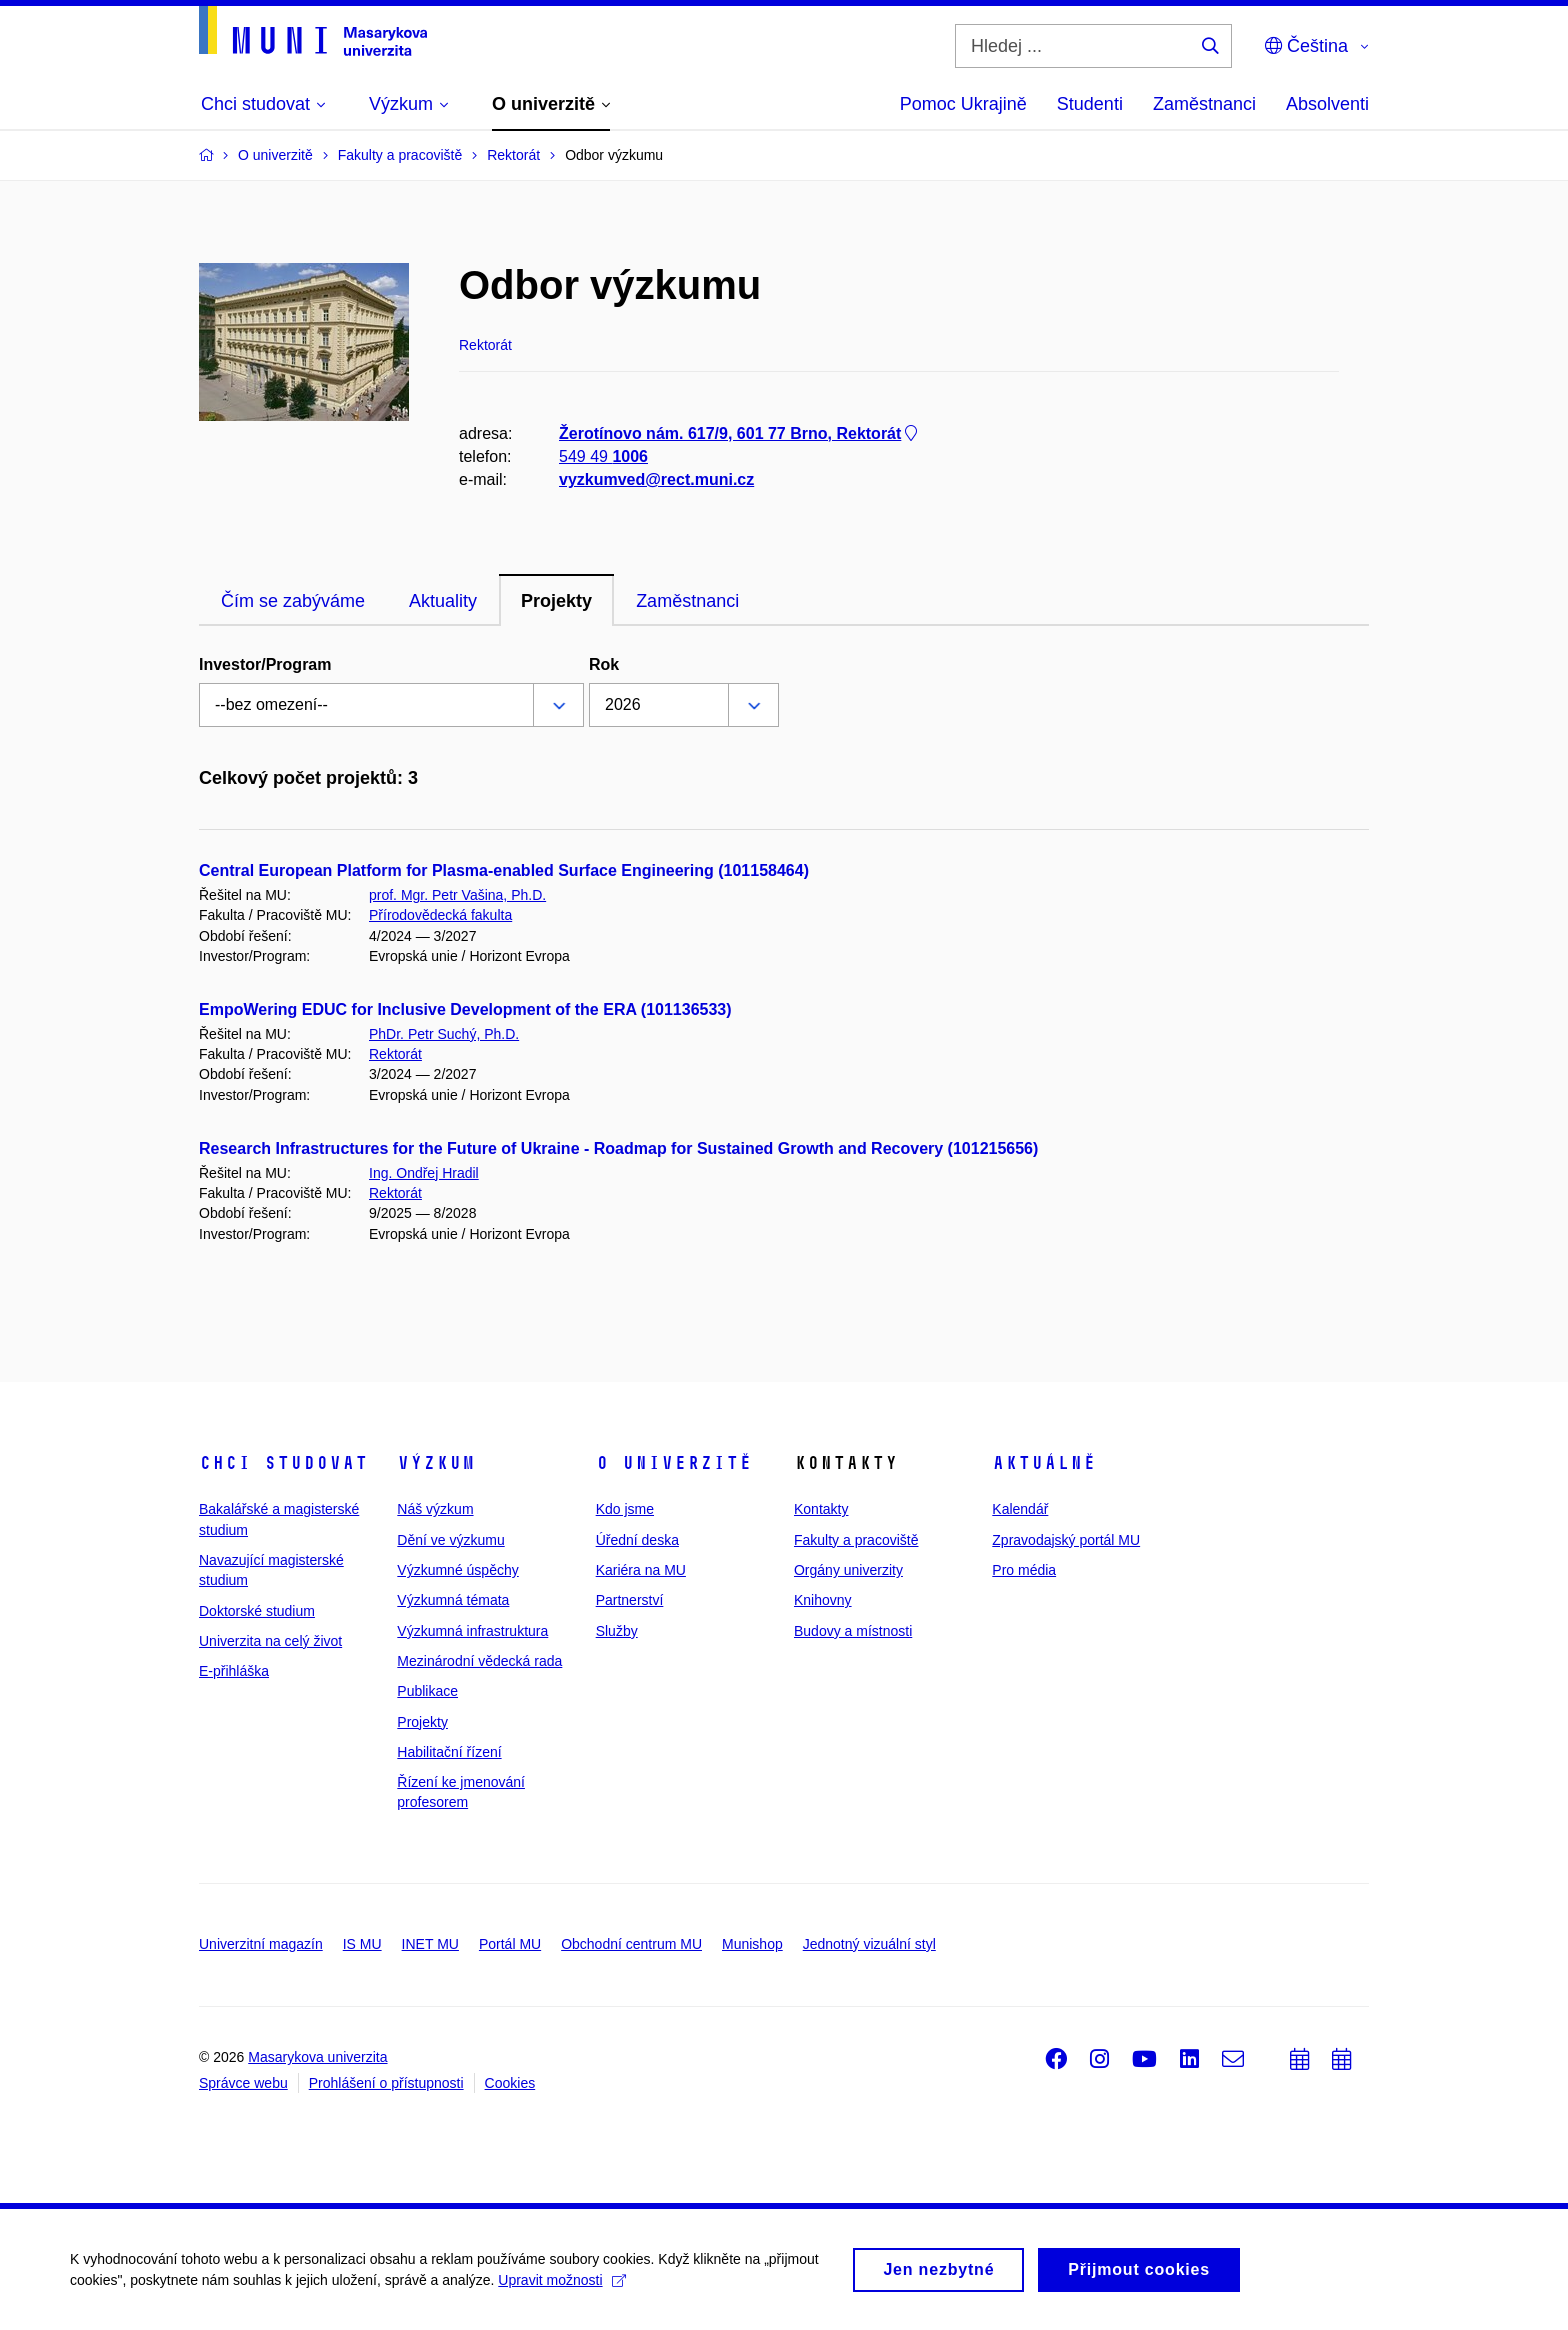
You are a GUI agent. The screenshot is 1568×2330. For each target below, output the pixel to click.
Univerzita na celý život (270, 1641)
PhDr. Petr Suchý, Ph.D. (444, 1034)
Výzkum (436, 1463)
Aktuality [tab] (443, 601)
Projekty (422, 1722)
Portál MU (510, 1944)
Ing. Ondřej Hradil (424, 1173)
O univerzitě (674, 1463)
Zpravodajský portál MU (1066, 1540)
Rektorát (395, 1054)
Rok (604, 664)
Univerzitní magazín (261, 1944)
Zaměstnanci (1204, 104)
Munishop (752, 1944)
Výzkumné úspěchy (457, 1570)
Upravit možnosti (561, 2285)
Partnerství (630, 1600)
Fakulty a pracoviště (856, 1540)
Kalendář (1020, 1509)
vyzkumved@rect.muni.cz (656, 479)
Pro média (1024, 1570)
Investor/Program (265, 664)
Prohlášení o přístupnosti (386, 2083)
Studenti (1090, 104)
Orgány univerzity (848, 1570)
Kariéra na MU (641, 1570)
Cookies (510, 2083)
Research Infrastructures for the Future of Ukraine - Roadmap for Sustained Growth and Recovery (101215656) (618, 1148)
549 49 (603, 456)
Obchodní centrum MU (631, 1944)
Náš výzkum (435, 1509)
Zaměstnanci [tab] (687, 601)
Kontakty (821, 1509)
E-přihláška (234, 1671)
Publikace (427, 1691)
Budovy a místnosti (853, 1631)
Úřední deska (637, 1540)
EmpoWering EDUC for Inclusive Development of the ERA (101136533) (465, 1009)
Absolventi (1327, 104)
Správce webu (243, 2083)
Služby (617, 1631)
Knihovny (823, 1600)
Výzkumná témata (453, 1600)
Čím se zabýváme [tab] (293, 601)
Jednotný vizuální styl (869, 1944)
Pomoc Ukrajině (963, 104)
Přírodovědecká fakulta (440, 915)
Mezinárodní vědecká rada (479, 1661)
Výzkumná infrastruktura (472, 1631)
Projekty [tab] (556, 601)
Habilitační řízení (449, 1752)
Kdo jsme (625, 1509)
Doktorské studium (257, 1611)
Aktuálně (1044, 1463)
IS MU (362, 1944)
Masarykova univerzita (317, 2057)
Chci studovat (283, 1463)
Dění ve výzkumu (450, 1540)
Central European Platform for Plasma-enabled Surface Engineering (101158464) (504, 870)
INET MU (430, 1944)
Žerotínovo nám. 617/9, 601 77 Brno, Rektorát (740, 433)
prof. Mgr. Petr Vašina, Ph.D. (457, 895)
